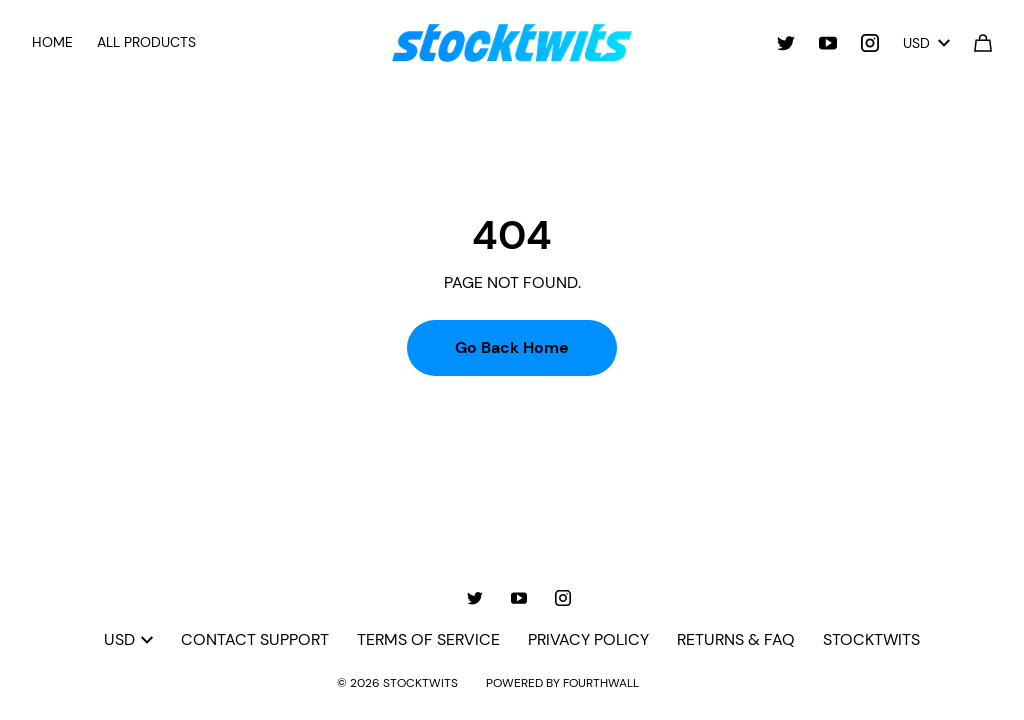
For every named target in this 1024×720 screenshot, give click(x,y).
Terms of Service (428, 639)
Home (52, 42)
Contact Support (255, 639)
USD (926, 43)
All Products (146, 42)
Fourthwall (601, 683)
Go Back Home (512, 347)
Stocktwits (871, 639)
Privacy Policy (588, 639)
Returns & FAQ (736, 639)
